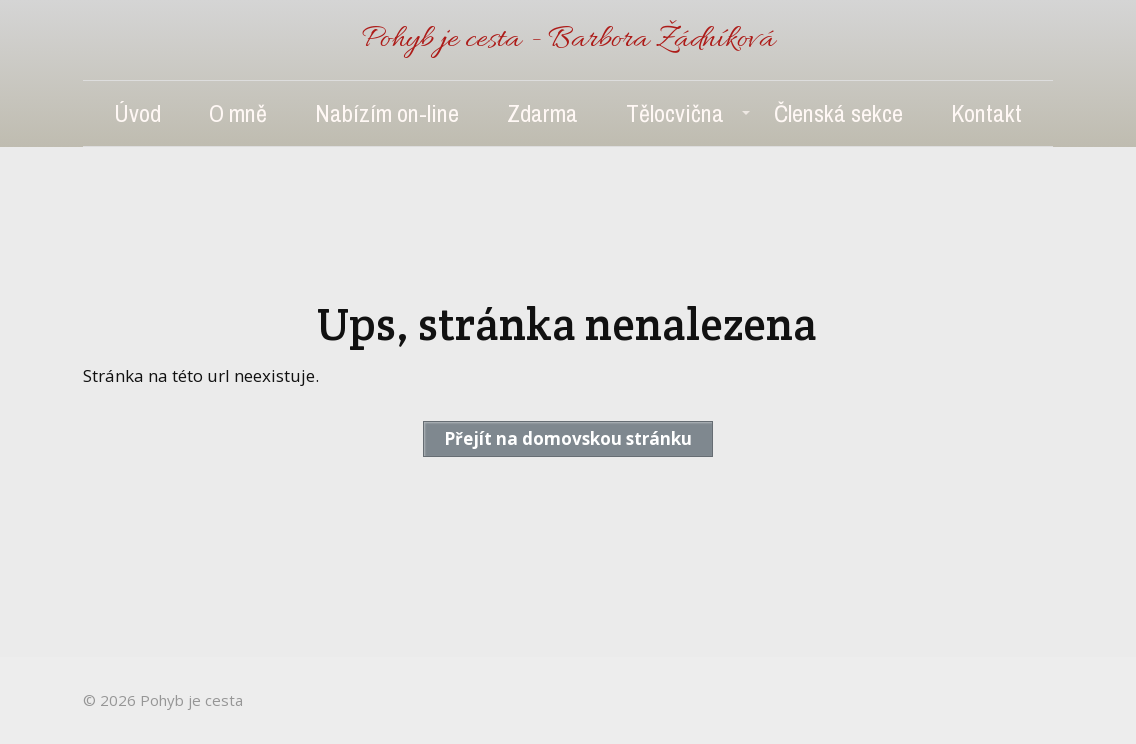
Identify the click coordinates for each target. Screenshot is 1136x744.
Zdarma (542, 113)
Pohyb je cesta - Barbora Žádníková (568, 40)
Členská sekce (838, 113)
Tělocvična (675, 113)
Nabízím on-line (387, 113)
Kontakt (986, 113)
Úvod (137, 113)
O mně (238, 113)
